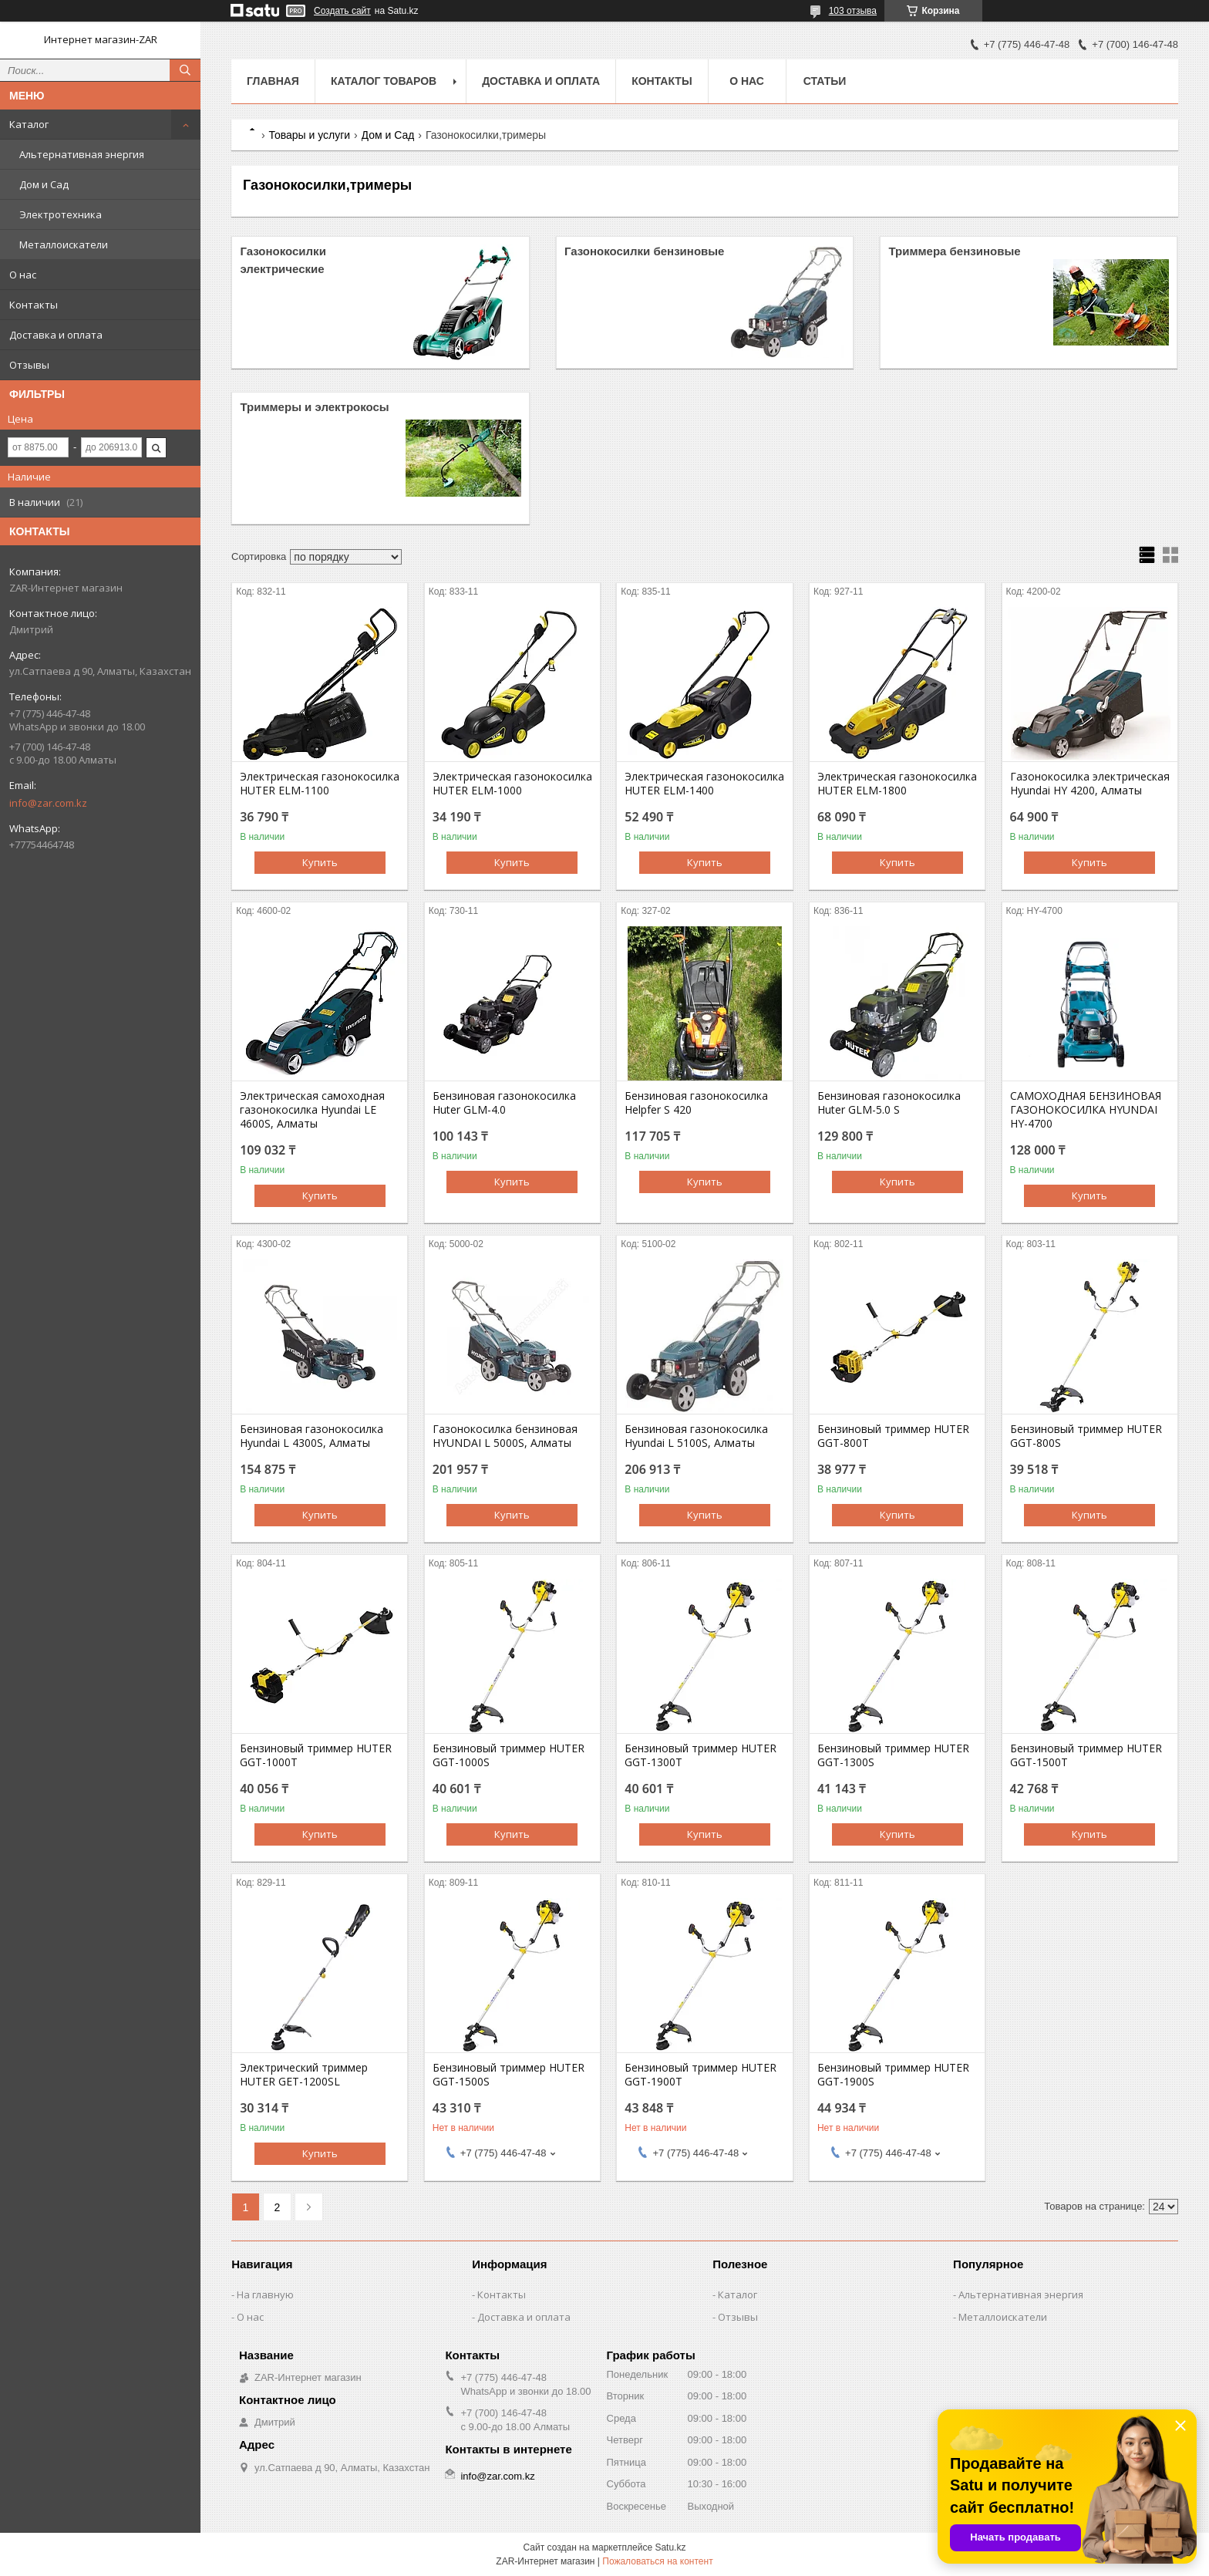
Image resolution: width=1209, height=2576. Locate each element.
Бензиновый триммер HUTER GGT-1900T (700, 2075)
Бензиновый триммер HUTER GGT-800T (893, 1436)
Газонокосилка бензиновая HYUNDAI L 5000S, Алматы (505, 1436)
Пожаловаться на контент (657, 2561)
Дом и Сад (44, 184)
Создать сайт (342, 10)
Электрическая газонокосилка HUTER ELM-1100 (319, 783)
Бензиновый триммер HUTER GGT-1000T (316, 1755)
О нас (22, 275)
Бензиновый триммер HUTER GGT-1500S (508, 2075)
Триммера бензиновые (954, 251)
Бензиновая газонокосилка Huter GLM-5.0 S (889, 1103)
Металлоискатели (63, 244)
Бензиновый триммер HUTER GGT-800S (1086, 1436)
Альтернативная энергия (81, 154)
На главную (265, 2294)
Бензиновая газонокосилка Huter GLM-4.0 (504, 1103)
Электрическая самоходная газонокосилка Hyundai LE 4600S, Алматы (312, 1110)
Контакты (33, 305)
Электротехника (60, 214)
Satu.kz (670, 2547)
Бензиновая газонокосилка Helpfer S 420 (696, 1103)
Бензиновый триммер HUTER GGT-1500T (1086, 1755)
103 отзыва (853, 10)
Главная (273, 81)
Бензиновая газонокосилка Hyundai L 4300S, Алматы (311, 1436)
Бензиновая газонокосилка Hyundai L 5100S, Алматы (696, 1436)
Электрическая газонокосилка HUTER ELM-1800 (897, 783)
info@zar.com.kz (48, 803)
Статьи (825, 81)
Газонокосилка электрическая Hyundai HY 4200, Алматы (1090, 783)
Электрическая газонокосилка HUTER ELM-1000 (512, 783)
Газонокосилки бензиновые (644, 251)
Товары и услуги (309, 135)
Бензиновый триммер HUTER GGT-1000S (508, 1755)
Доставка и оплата (56, 335)
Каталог (29, 124)
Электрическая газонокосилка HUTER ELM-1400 (704, 783)
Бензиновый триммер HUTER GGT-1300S (893, 1755)
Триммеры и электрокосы (314, 406)
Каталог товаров (383, 81)
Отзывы (29, 365)
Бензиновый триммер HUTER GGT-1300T (700, 1755)
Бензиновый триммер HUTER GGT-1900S (893, 2075)
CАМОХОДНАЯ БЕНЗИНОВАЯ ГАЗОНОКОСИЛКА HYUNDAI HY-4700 (1085, 1110)
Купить (320, 862)
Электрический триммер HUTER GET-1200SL (304, 2075)
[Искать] (185, 70)
